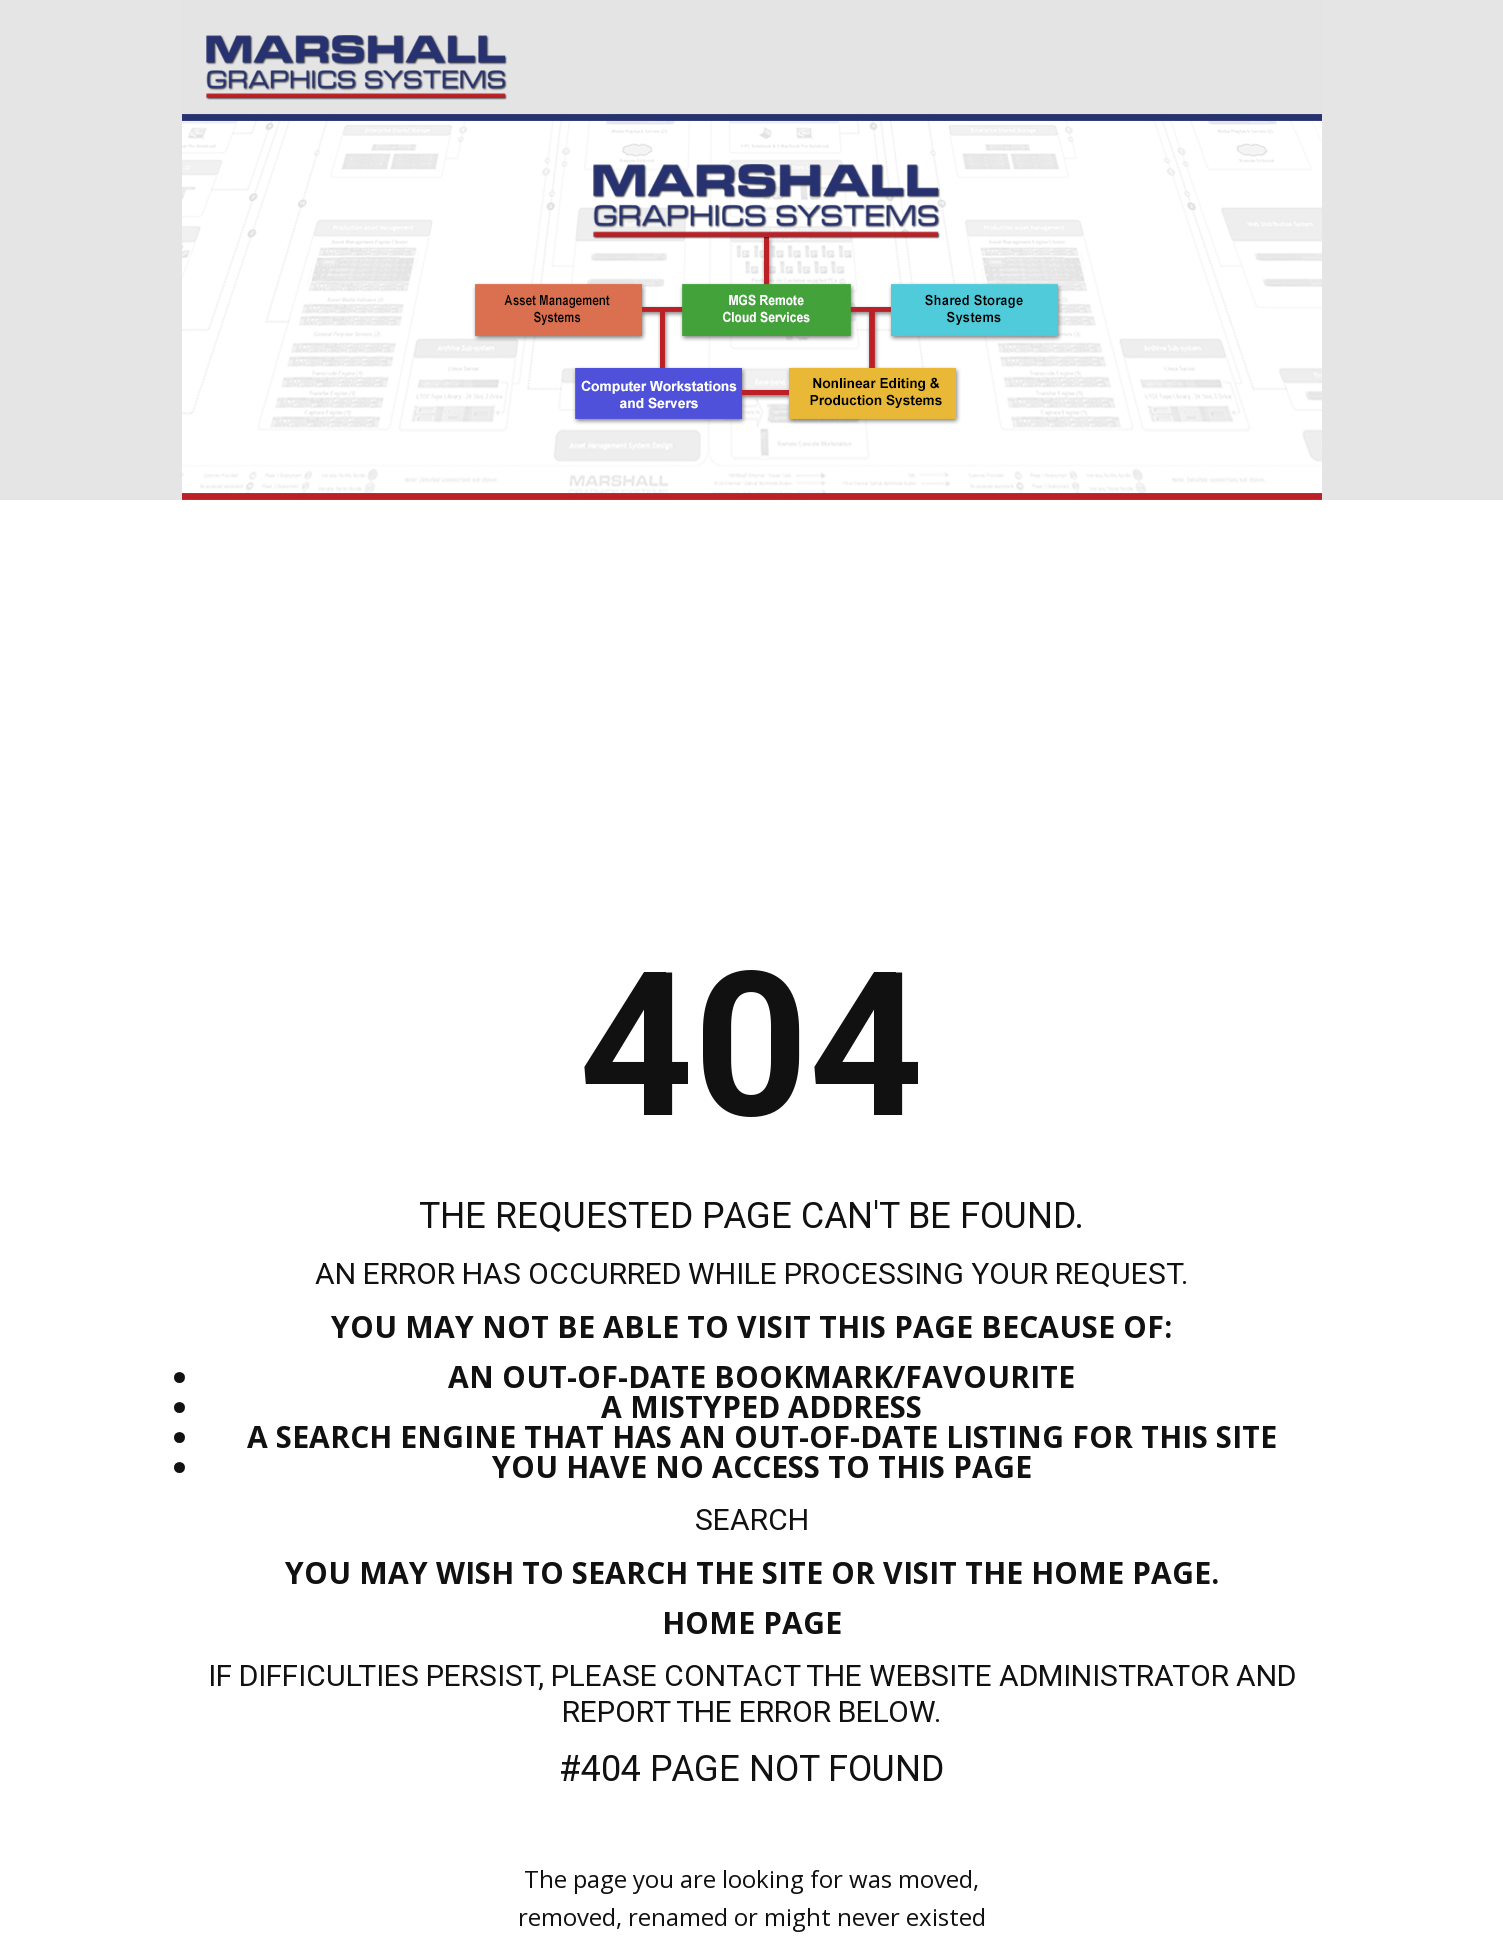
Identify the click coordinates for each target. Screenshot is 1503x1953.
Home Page (752, 1622)
